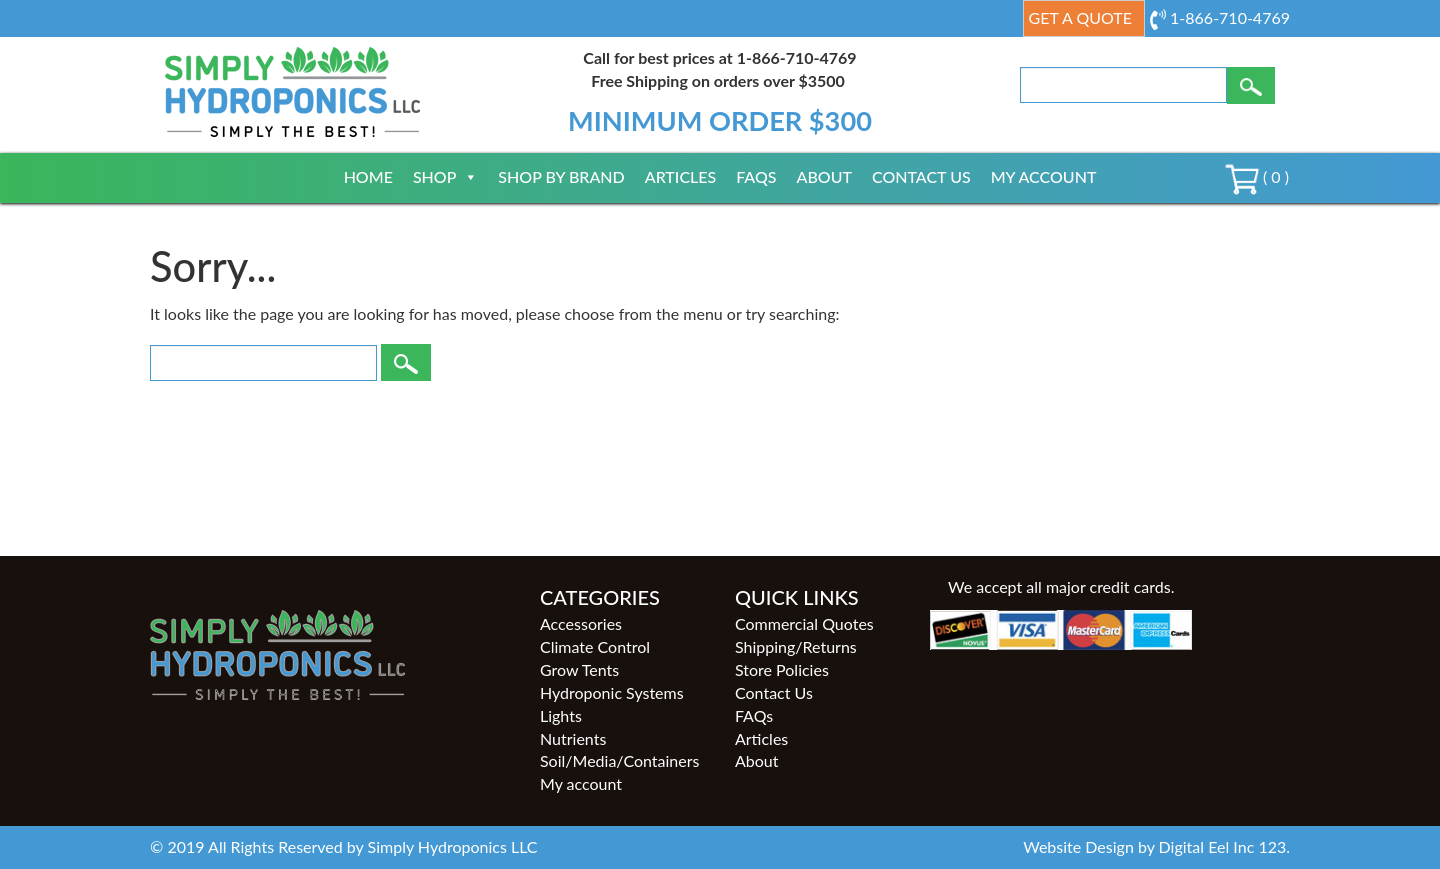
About (824, 176)
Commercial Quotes (804, 623)
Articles (681, 176)
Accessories (581, 623)
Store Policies (782, 669)
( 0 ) (1257, 176)
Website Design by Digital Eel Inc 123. (1156, 846)
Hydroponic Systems (612, 692)
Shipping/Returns (796, 646)
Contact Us (921, 176)
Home (368, 176)
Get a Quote (1080, 17)
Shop (445, 176)
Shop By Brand (561, 176)
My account (1044, 176)
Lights (561, 715)
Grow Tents (579, 669)
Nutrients (573, 738)
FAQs (756, 176)
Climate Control (595, 646)
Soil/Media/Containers (619, 760)
